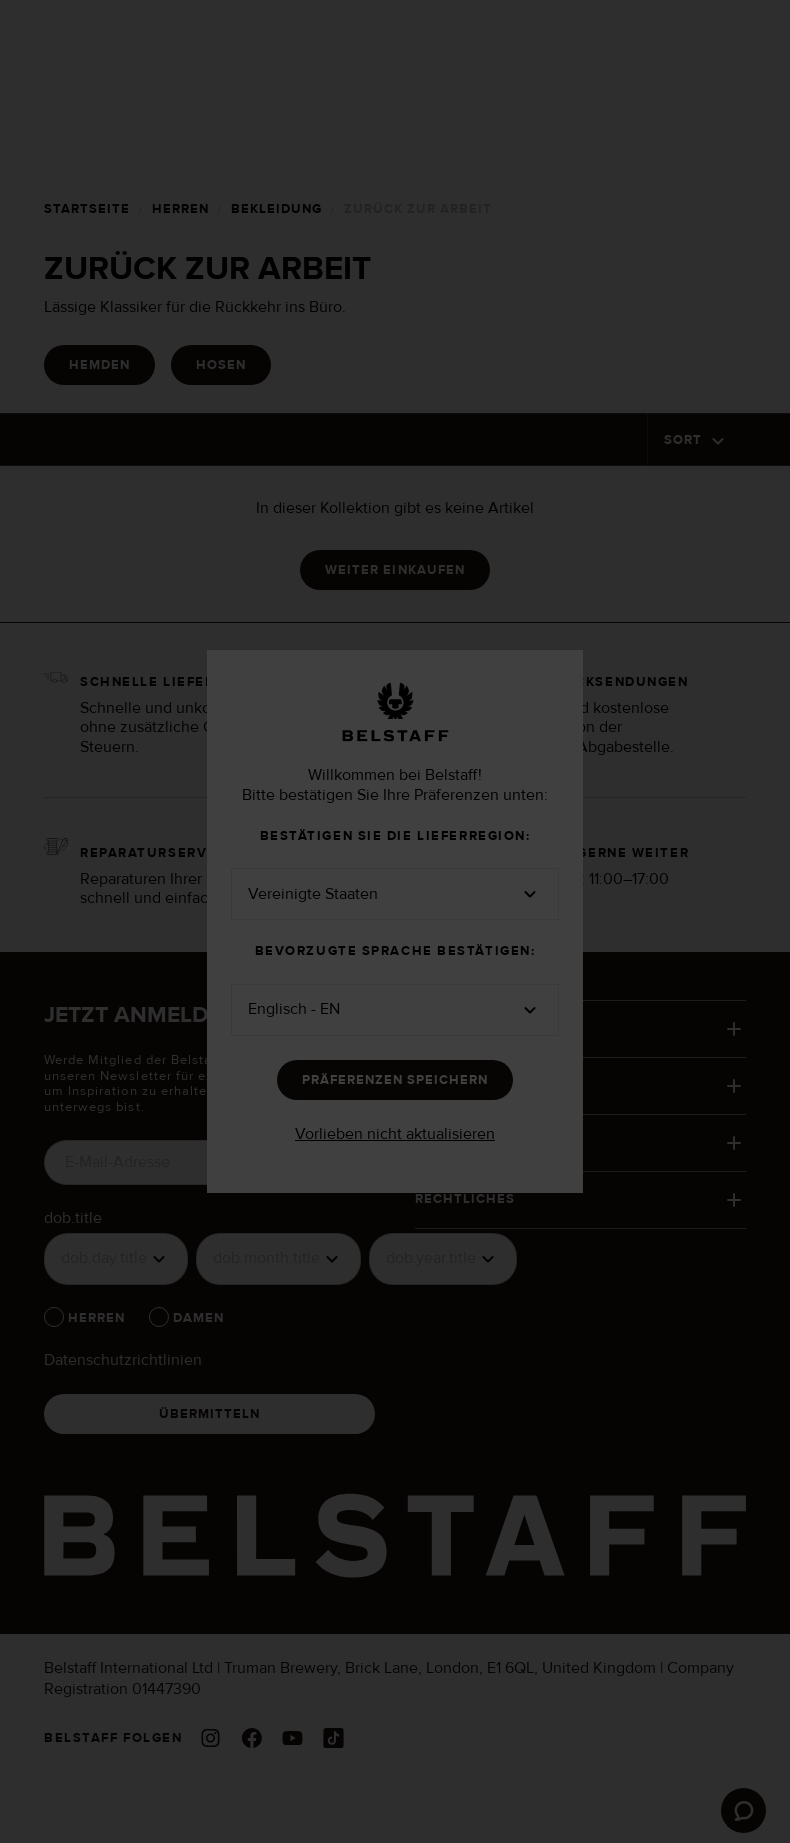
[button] (395, 894)
